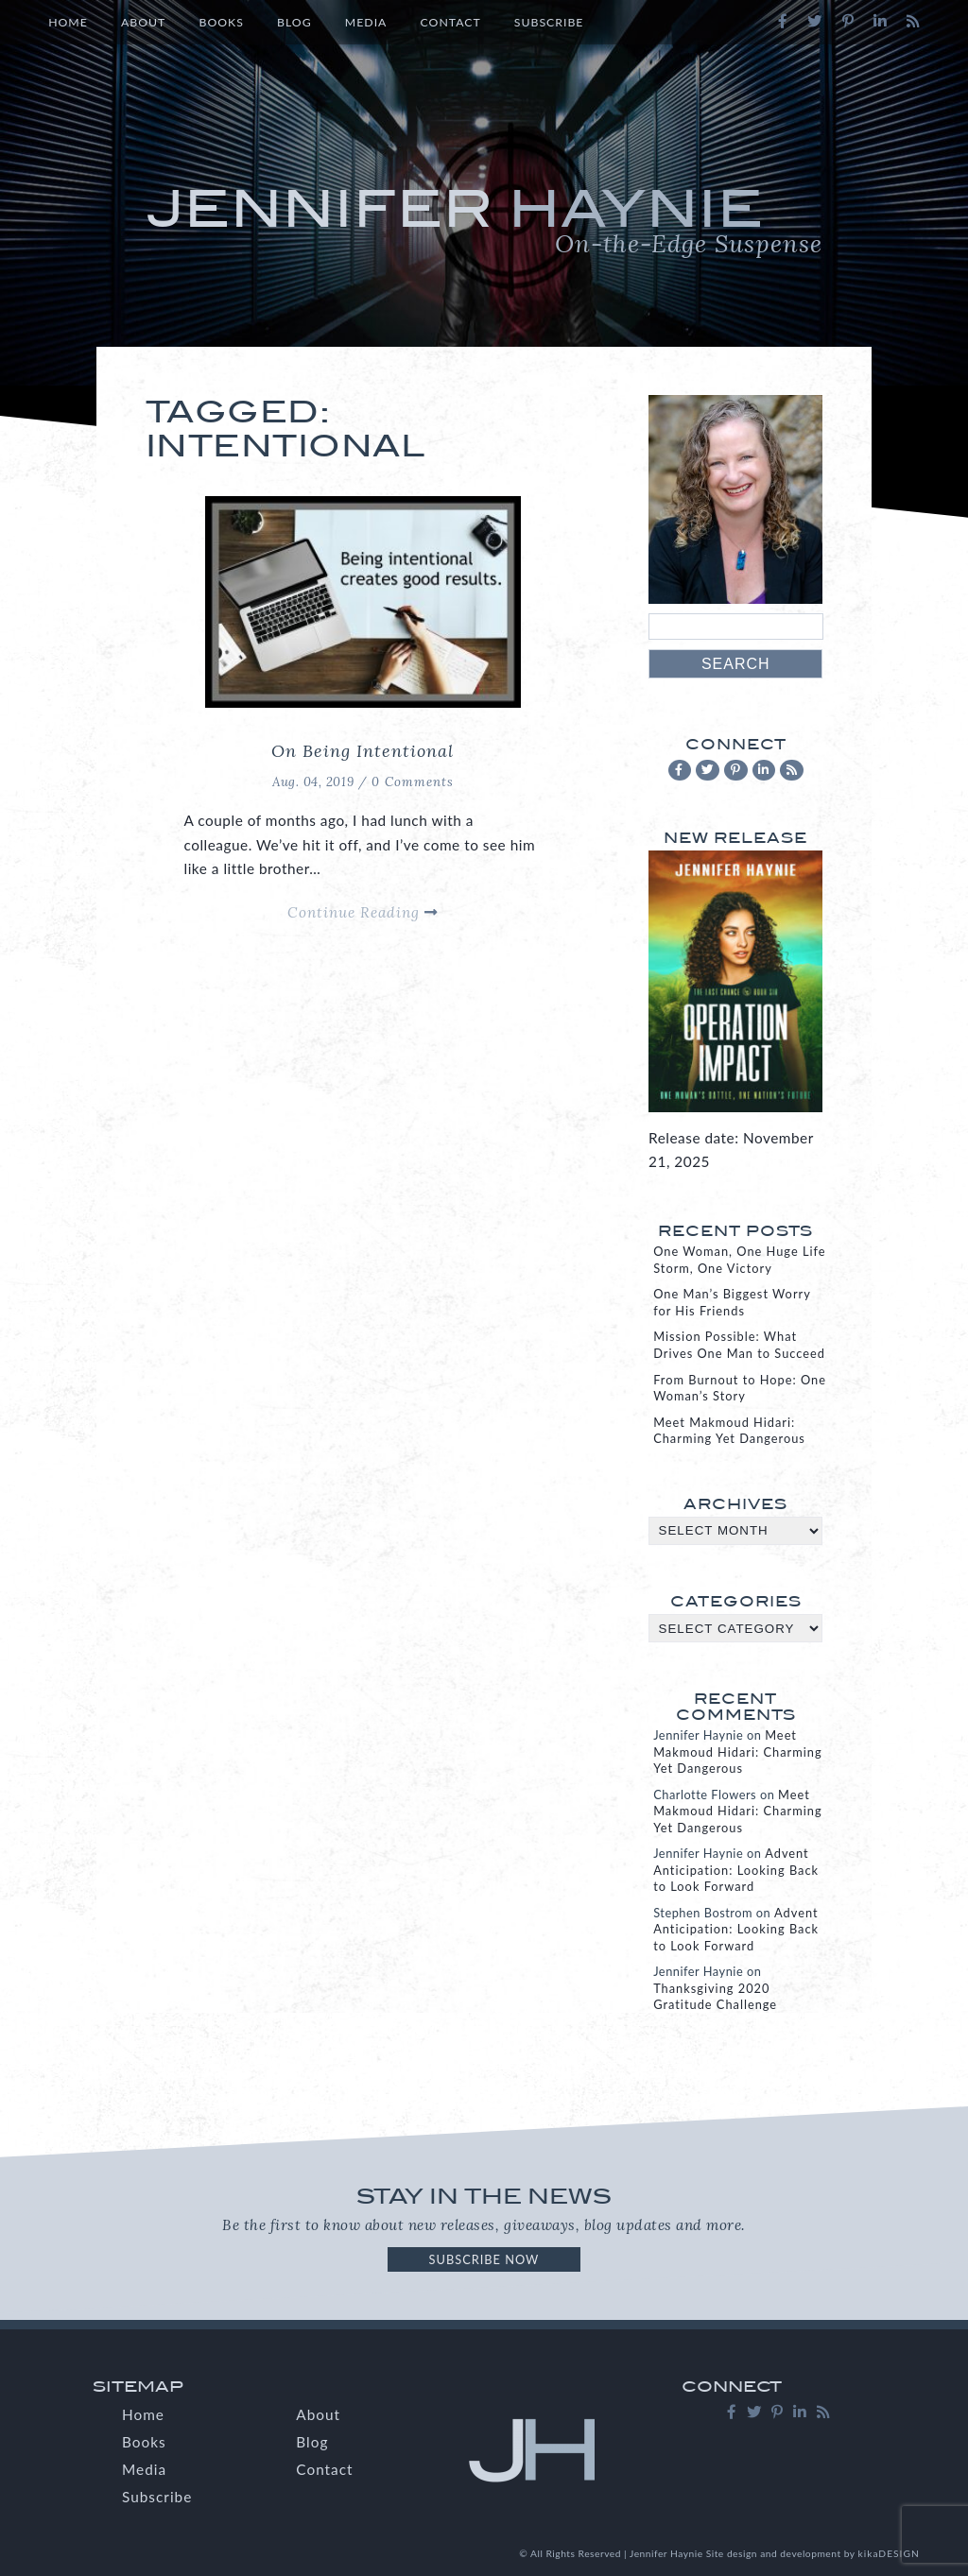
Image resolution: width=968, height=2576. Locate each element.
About (143, 22)
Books (221, 22)
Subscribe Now (484, 2259)
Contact (451, 22)
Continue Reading (362, 912)
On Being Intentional (362, 751)
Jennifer (484, 219)
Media (366, 22)
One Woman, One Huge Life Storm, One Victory (739, 1259)
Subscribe (549, 22)
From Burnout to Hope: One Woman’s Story (739, 1387)
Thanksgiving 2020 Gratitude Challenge (715, 1996)
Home (68, 22)
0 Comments (413, 782)
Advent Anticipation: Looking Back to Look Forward (736, 1870)
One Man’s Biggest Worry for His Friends (731, 1301)
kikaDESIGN (889, 2553)
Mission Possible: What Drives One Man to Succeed (739, 1344)
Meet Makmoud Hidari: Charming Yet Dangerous (729, 1430)
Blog (294, 22)
